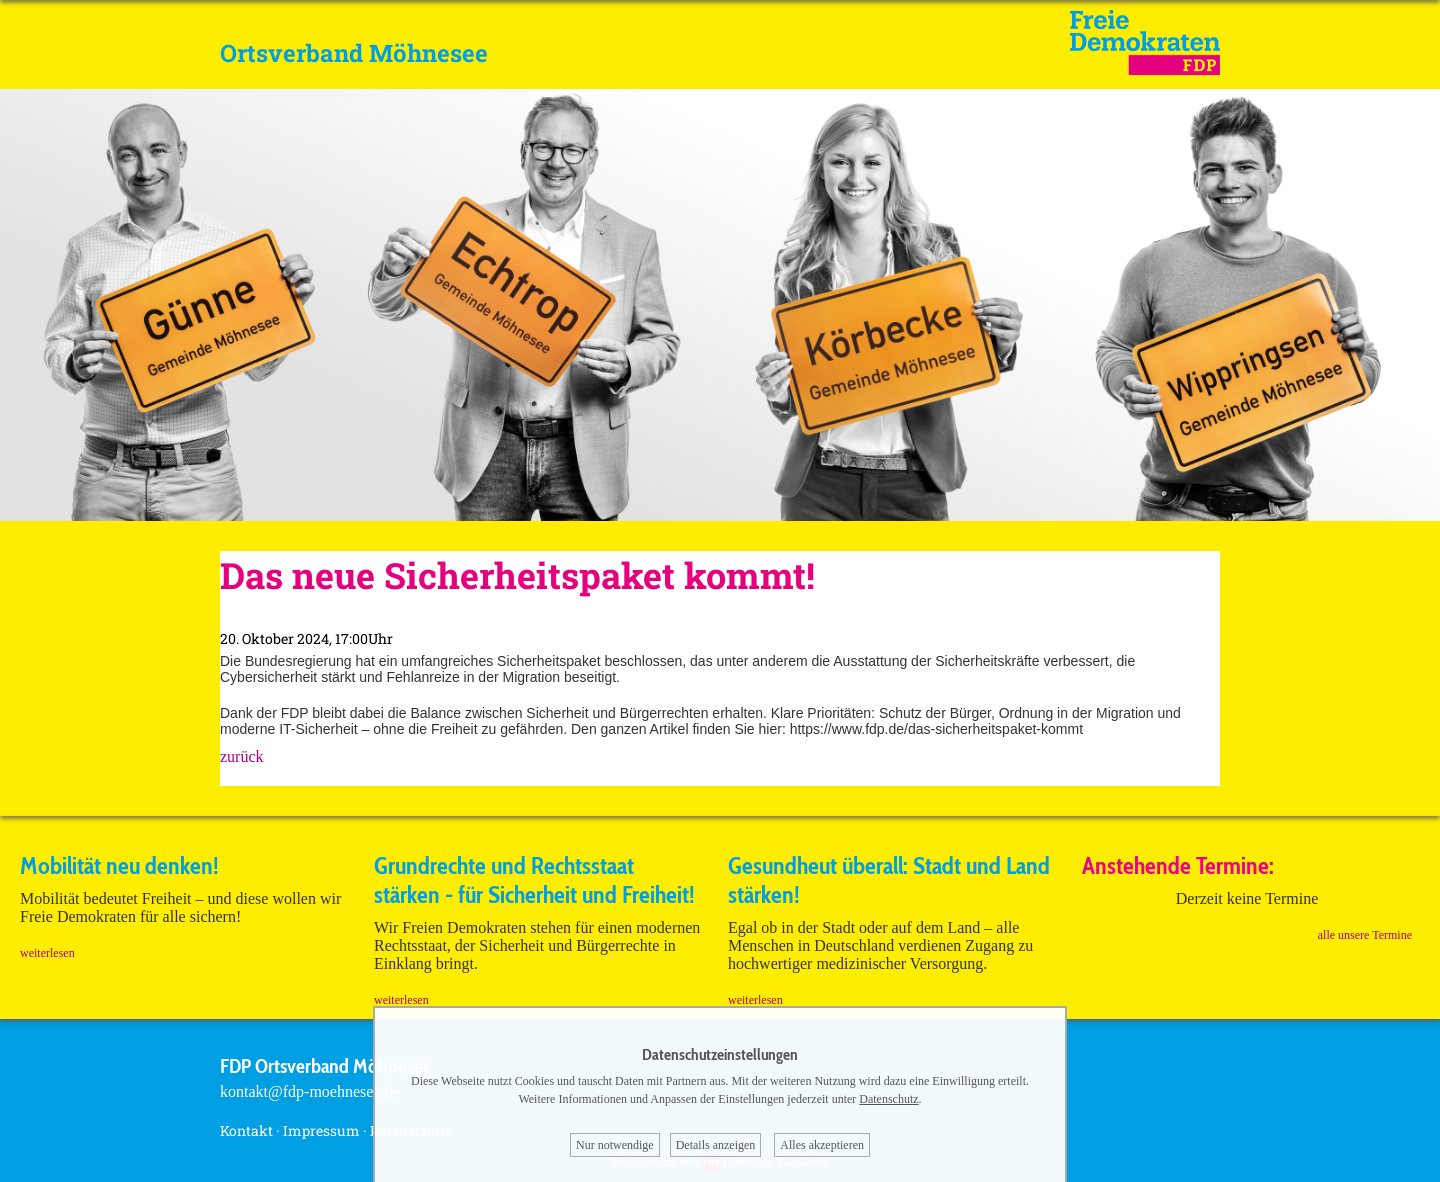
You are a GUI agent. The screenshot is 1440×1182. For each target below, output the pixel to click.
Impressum (321, 1130)
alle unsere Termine (1365, 935)
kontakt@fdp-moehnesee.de (310, 1091)
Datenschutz (888, 1099)
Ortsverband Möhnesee (354, 53)
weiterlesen (47, 953)
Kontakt (246, 1130)
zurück (242, 756)
